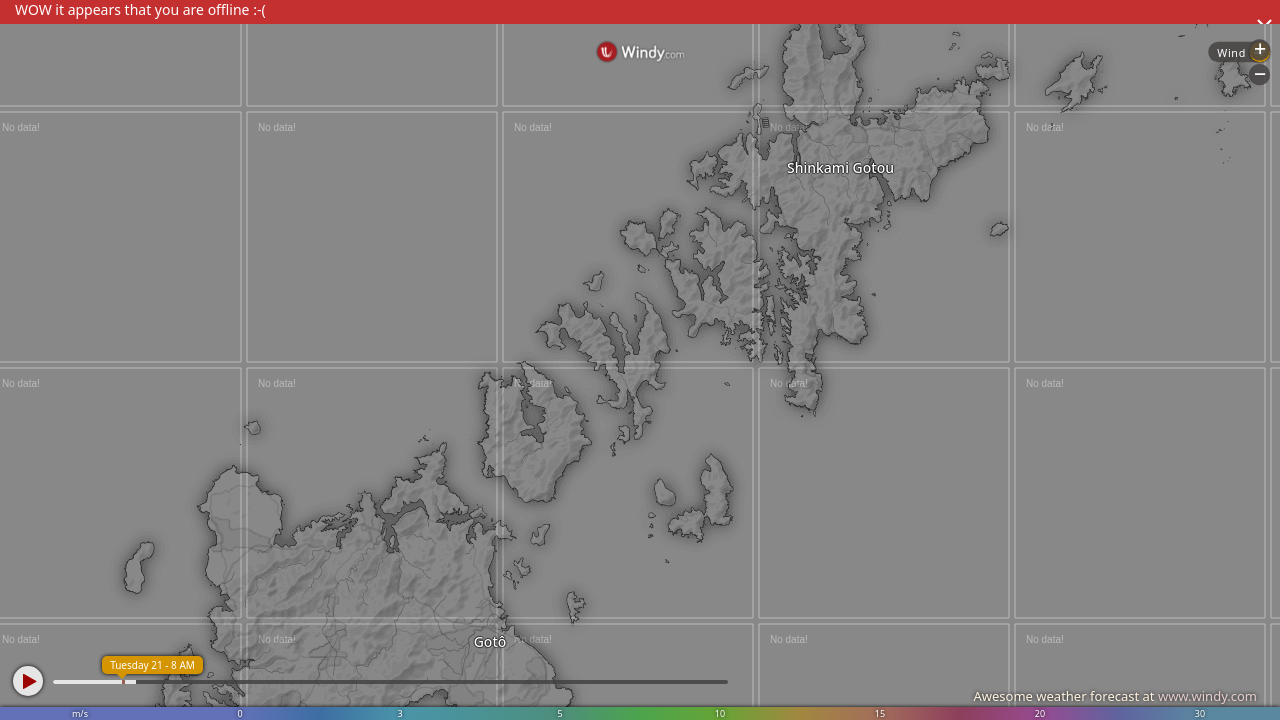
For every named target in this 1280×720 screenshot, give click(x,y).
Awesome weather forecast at (1115, 696)
